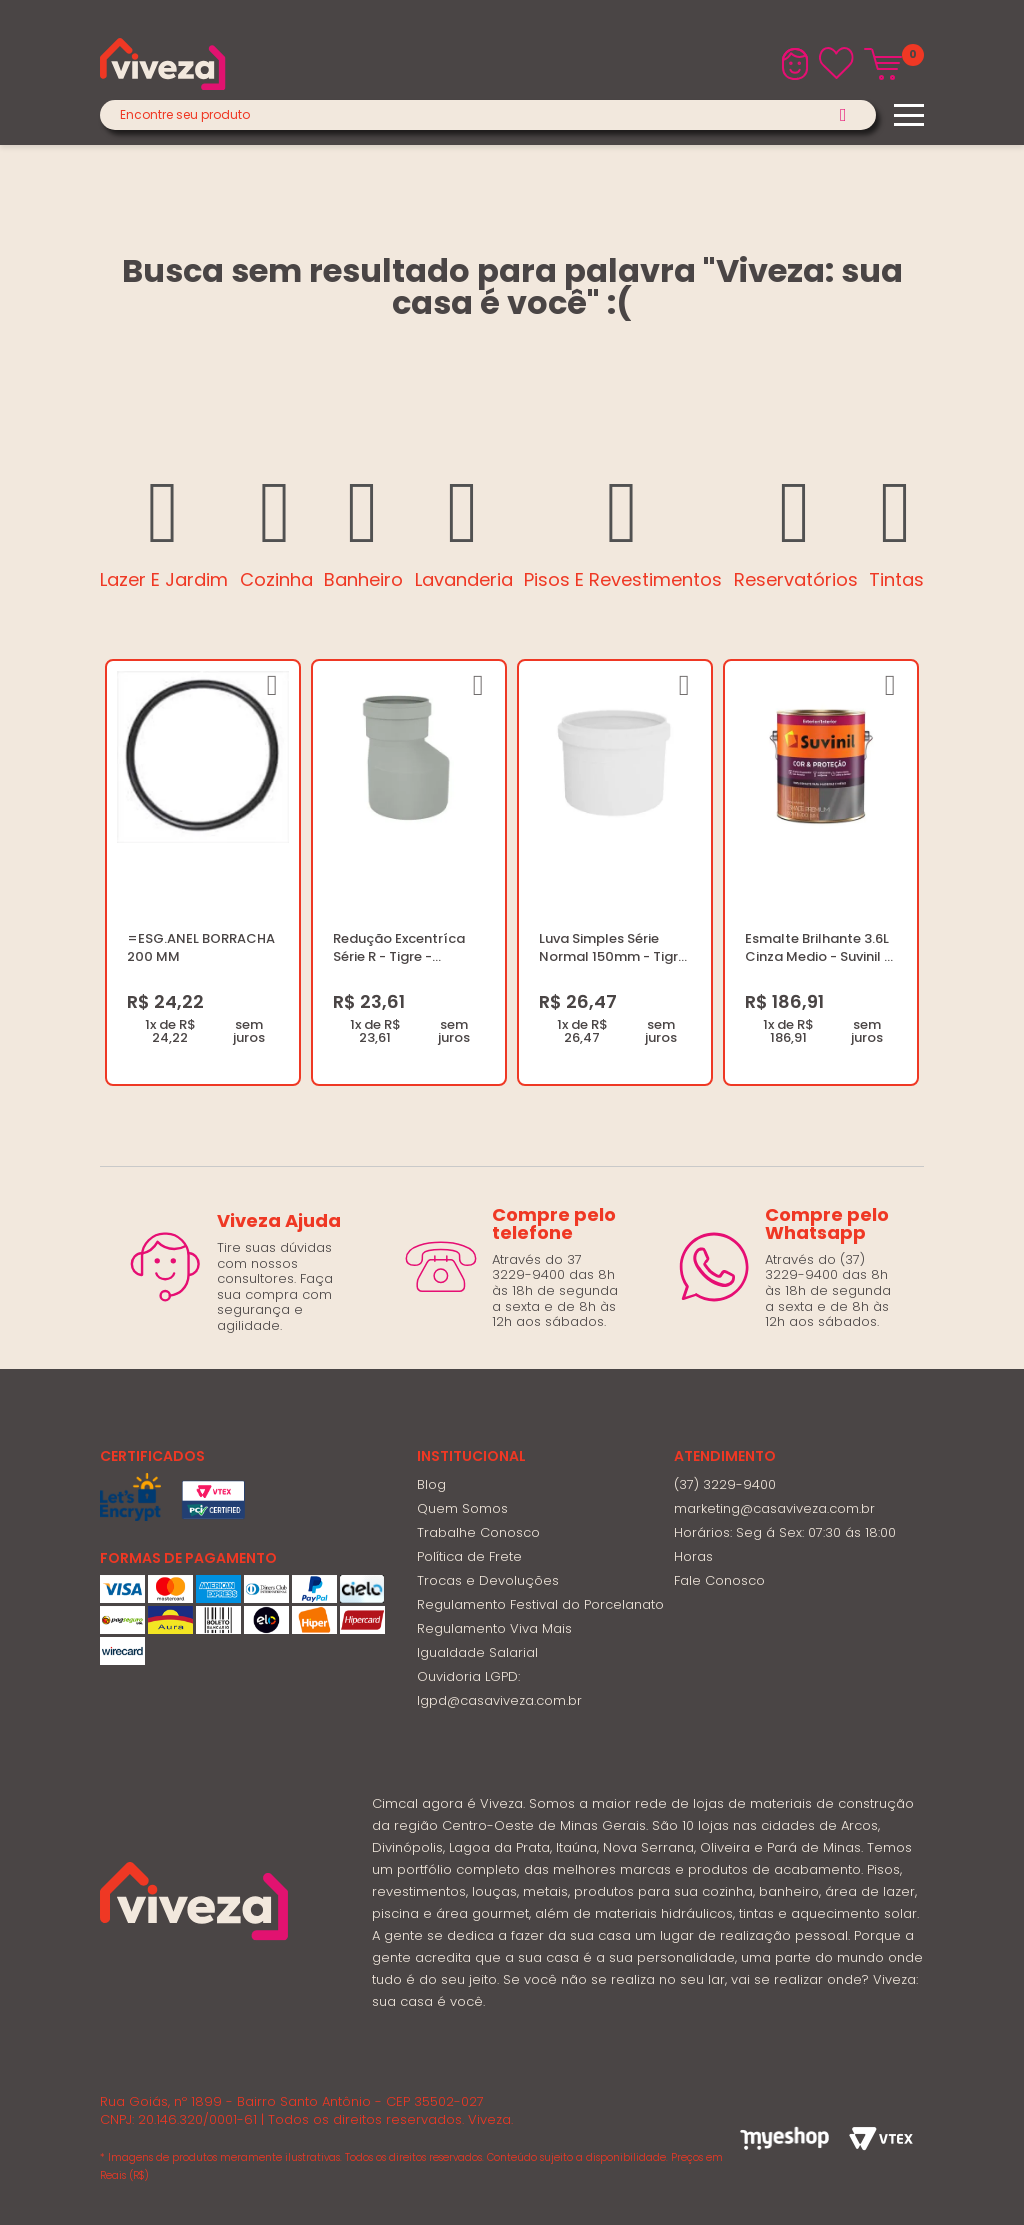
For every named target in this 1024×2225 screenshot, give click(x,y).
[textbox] (488, 115)
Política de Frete (469, 1556)
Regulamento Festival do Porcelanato (540, 1604)
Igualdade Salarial (477, 1652)
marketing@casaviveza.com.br (774, 1508)
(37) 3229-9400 (725, 1484)
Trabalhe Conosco (478, 1532)
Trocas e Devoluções (488, 1580)
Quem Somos (462, 1508)
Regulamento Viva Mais (494, 1628)
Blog (431, 1484)
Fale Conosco (719, 1580)
